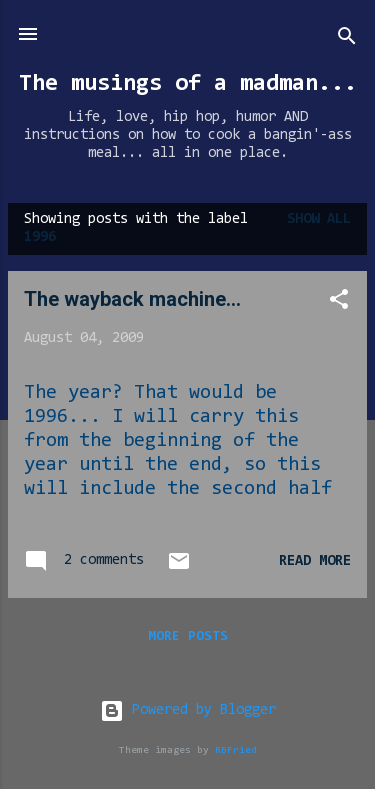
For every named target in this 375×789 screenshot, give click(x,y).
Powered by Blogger (188, 710)
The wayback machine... (132, 299)
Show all (319, 219)
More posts (188, 637)
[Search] (347, 40)
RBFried (236, 750)
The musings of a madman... (188, 84)
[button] (339, 303)
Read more (315, 561)
